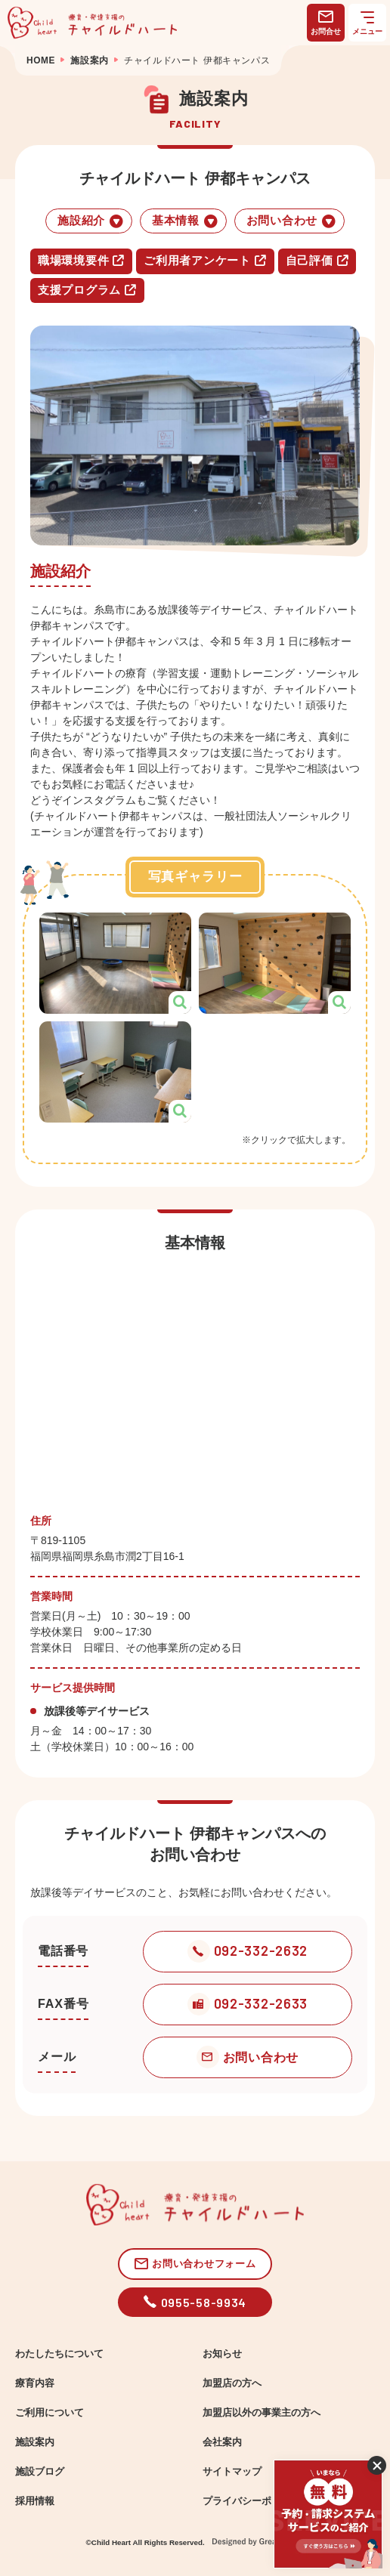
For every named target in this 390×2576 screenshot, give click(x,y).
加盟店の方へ (232, 2383)
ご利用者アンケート (205, 261)
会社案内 (222, 2442)
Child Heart (111, 2542)
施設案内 (34, 2442)
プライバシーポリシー (252, 2501)
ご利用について (49, 2413)
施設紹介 (90, 221)
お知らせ (222, 2354)
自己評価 (317, 261)
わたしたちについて (59, 2354)
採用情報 (34, 2501)
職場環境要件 (81, 261)
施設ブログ (39, 2471)
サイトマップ (232, 2471)
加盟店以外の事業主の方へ (261, 2413)
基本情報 (185, 221)
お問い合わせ (291, 221)
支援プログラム (87, 290)
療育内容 (34, 2383)
